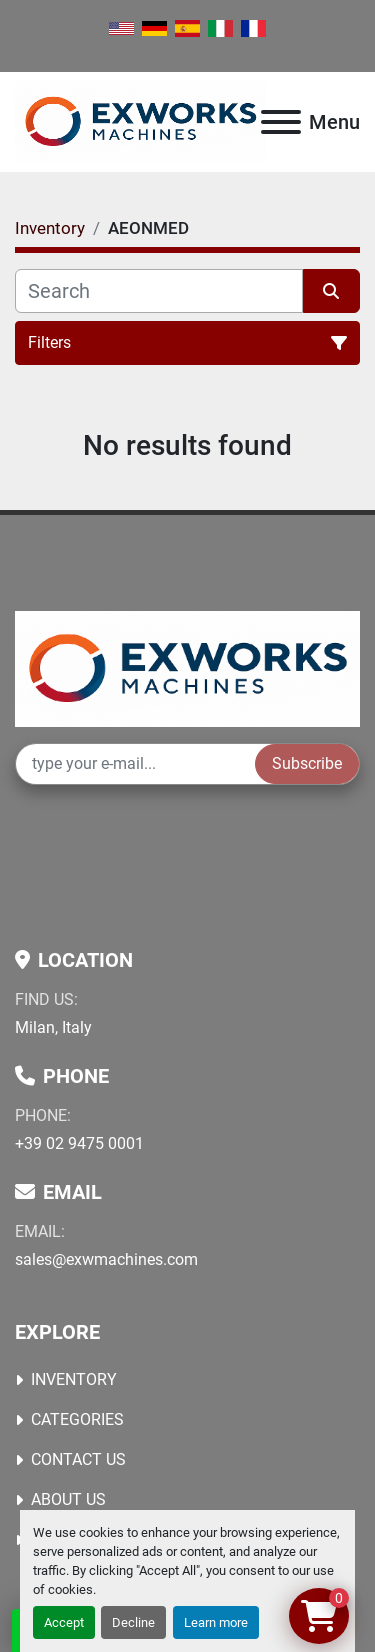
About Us (68, 1499)
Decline (133, 1622)
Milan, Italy (53, 1027)
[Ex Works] (187, 667)
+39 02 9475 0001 (79, 1143)
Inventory (74, 1379)
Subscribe (307, 763)
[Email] (135, 764)
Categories (77, 1419)
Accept (64, 1622)
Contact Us (78, 1459)
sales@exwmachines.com (106, 1259)
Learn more (216, 1622)
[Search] (159, 291)
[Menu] (281, 122)
